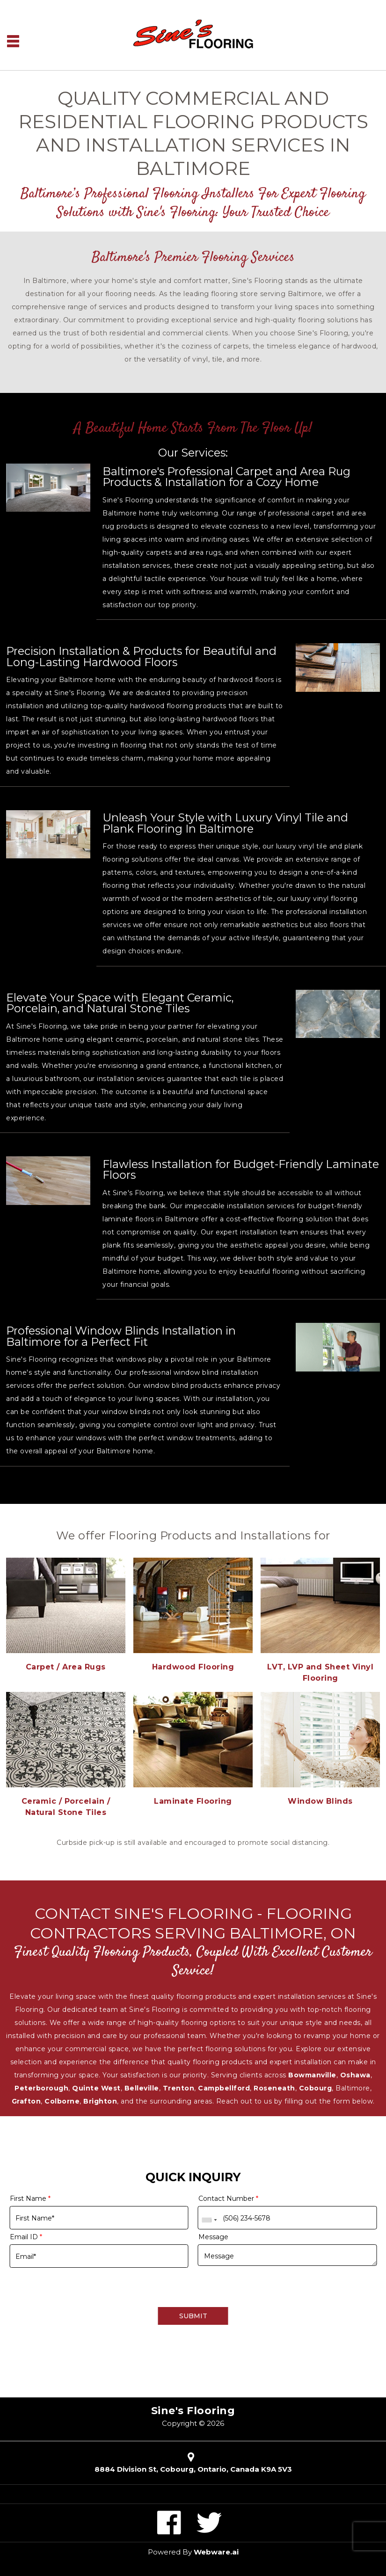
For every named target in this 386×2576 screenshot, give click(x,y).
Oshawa (355, 2075)
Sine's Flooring (193, 2410)
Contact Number (228, 2198)
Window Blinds (320, 1801)
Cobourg (315, 2088)
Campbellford (224, 2088)
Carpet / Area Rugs (66, 1666)
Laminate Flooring (193, 1801)
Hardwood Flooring (193, 1666)
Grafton (26, 2101)
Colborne (62, 2101)
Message (213, 2237)
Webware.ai (216, 2551)
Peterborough (41, 2088)
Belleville (141, 2088)
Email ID (26, 2237)
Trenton (179, 2088)
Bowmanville (312, 2075)
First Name (30, 2198)
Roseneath (274, 2088)
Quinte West (96, 2088)
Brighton (100, 2101)
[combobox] (209, 2220)
